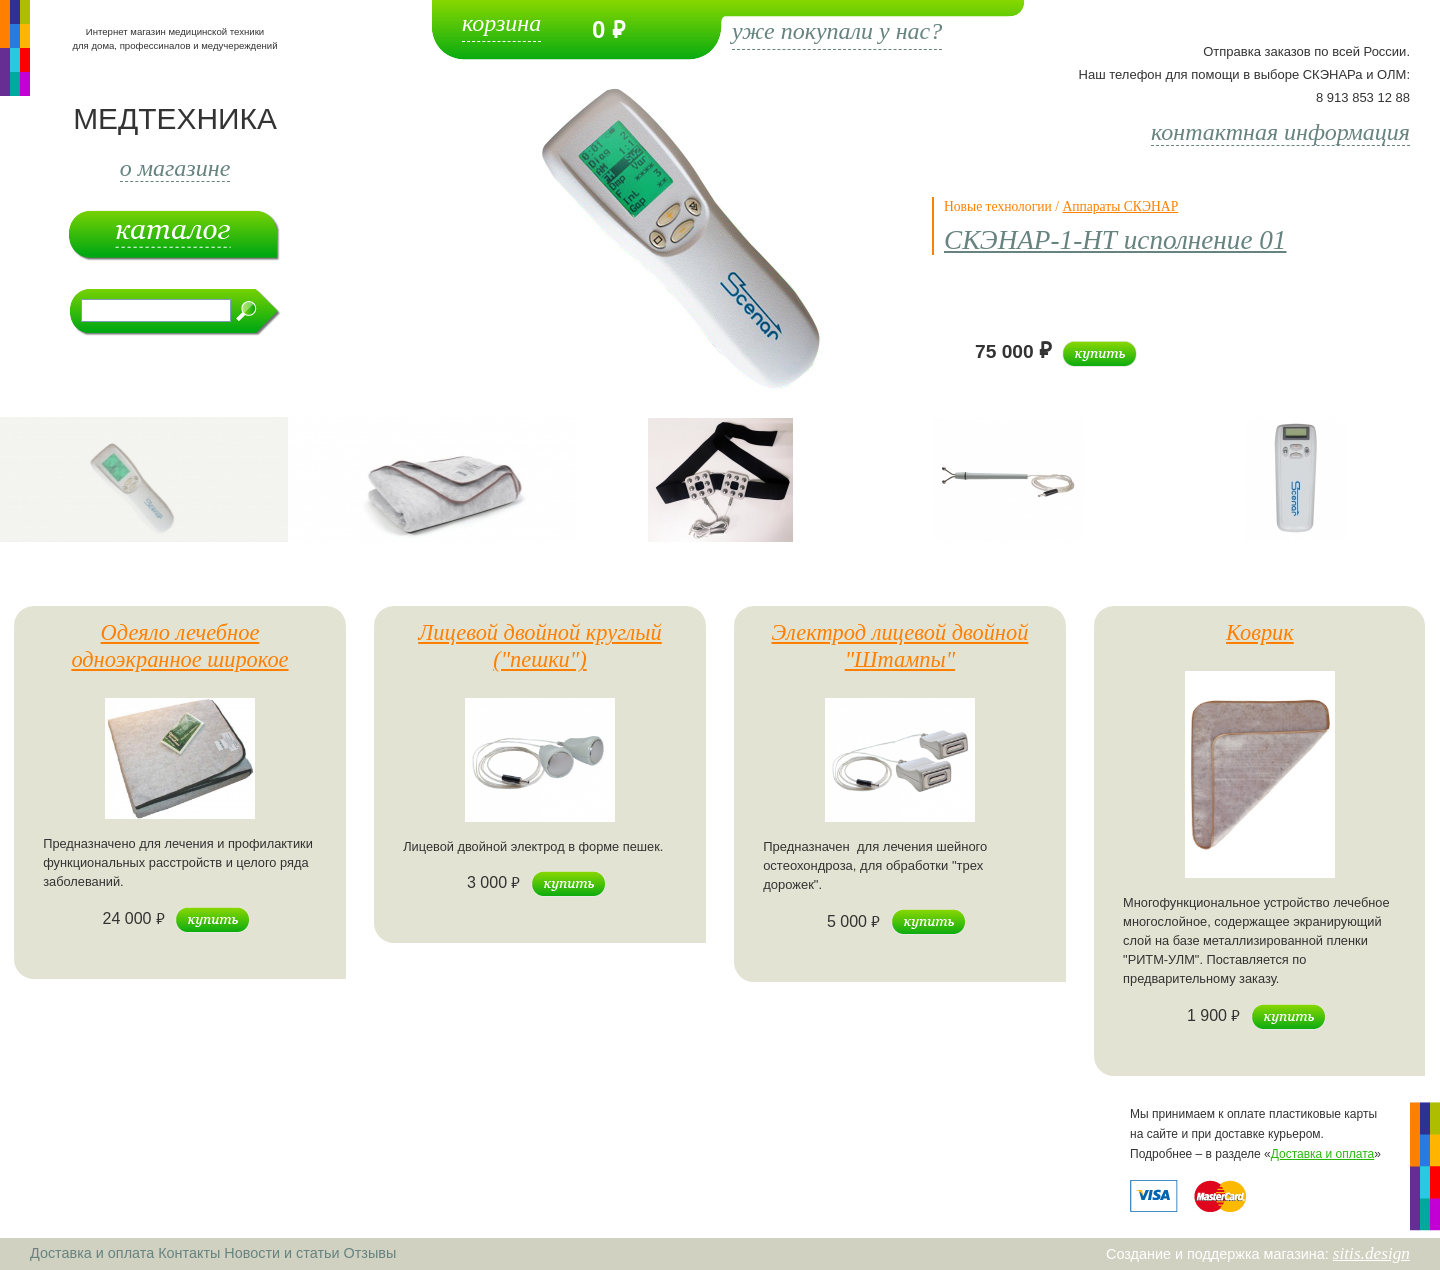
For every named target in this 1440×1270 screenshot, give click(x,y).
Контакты (189, 1253)
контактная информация (1280, 132)
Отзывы (370, 1253)
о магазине (175, 168)
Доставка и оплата (1323, 1154)
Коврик (1260, 632)
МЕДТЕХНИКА (175, 118)
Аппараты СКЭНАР (1120, 206)
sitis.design (1371, 1253)
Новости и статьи (281, 1253)
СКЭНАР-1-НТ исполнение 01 (1115, 240)
